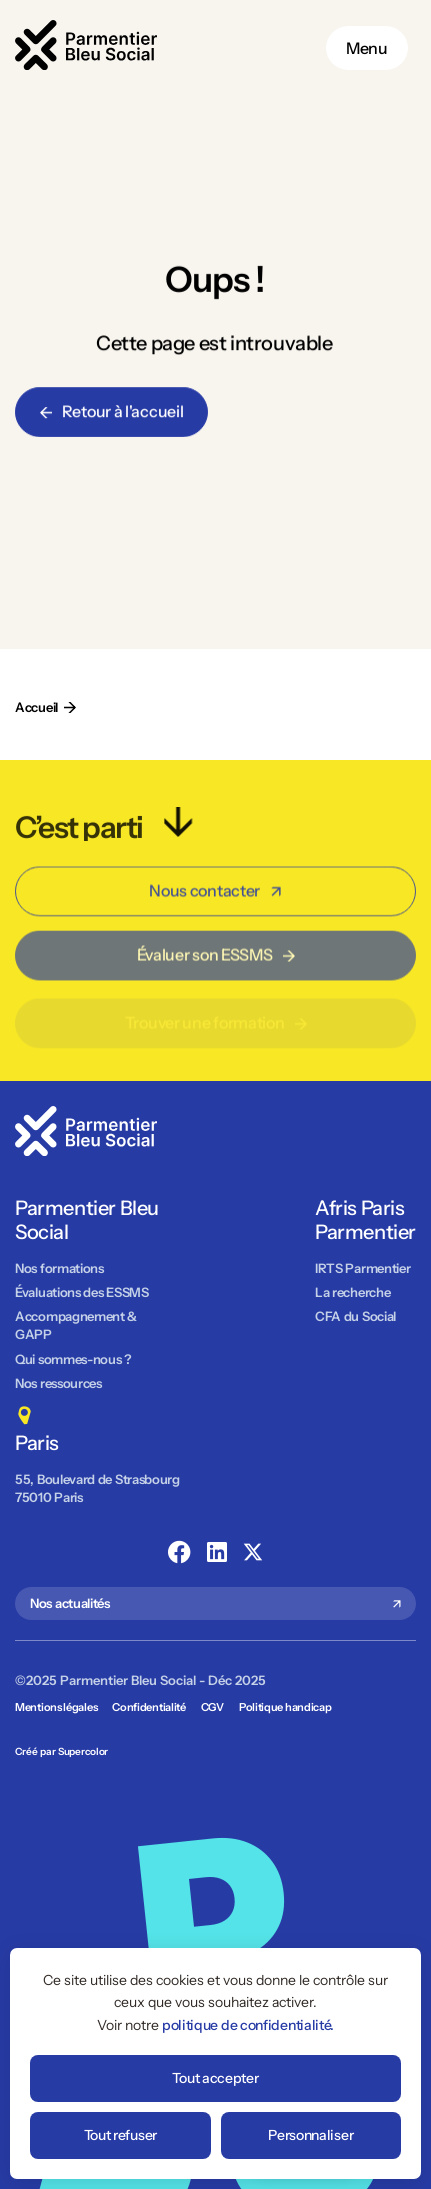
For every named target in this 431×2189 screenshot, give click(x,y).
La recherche (352, 1292)
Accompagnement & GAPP (76, 1325)
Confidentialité (149, 1707)
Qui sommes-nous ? (73, 1359)
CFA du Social (355, 1316)
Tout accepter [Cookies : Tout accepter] (215, 2078)
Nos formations (59, 1268)
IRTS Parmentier (363, 1268)
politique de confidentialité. (248, 2025)
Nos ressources (58, 1383)
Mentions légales (56, 1707)
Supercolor (83, 1751)
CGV (212, 1707)
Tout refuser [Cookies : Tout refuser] (120, 2135)
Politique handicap (285, 1707)
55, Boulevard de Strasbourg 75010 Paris (99, 1488)
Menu (367, 48)
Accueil (36, 707)
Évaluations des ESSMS (82, 1292)
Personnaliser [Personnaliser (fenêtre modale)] (310, 2135)
